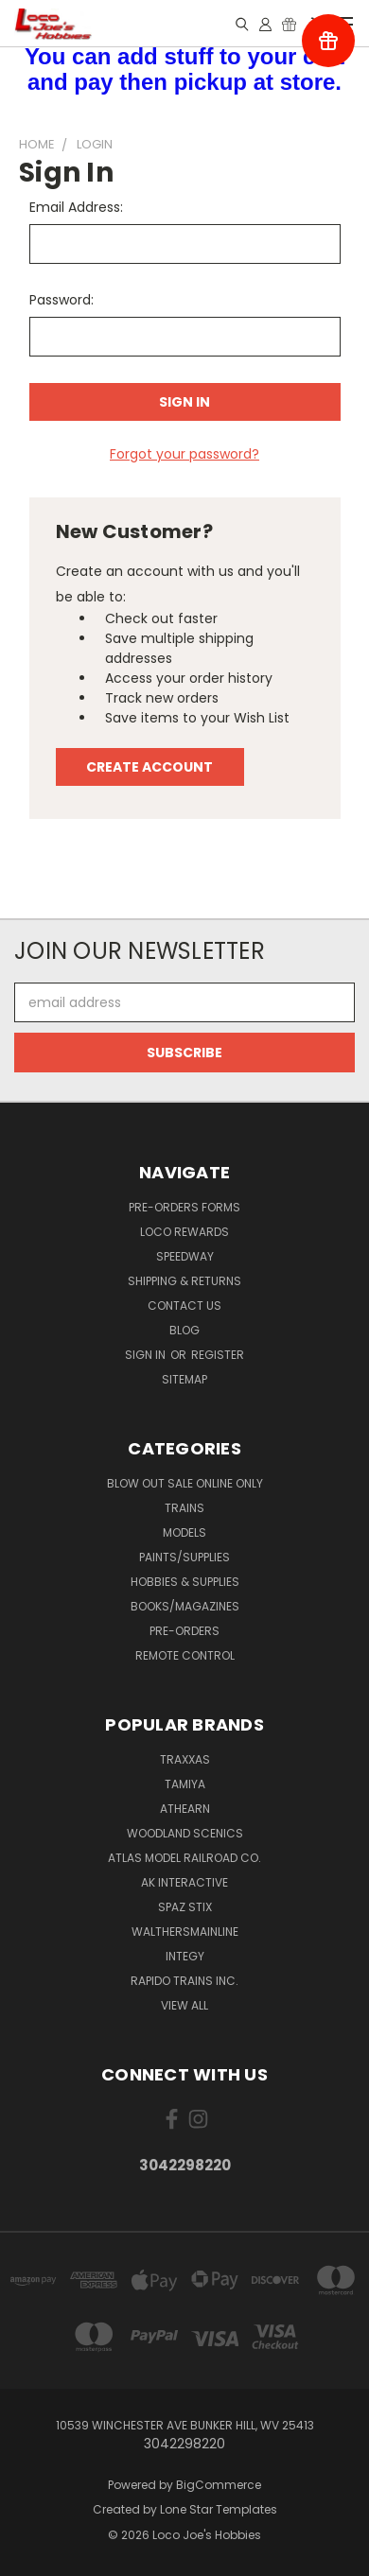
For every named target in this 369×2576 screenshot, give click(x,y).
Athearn (185, 1809)
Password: (61, 299)
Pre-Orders (184, 1631)
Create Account (149, 766)
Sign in (146, 1355)
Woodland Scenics (185, 1833)
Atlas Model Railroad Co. (184, 1858)
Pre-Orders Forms (184, 1207)
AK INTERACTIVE (184, 1882)
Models (184, 1532)
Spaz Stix (185, 1907)
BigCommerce (218, 2485)
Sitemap (184, 1379)
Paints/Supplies (184, 1557)
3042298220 (185, 2165)
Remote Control (185, 1655)
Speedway (185, 1256)
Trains (184, 1508)
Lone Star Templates (218, 2509)
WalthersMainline (185, 1931)
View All (184, 2005)
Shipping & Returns (184, 1281)
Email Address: (76, 207)
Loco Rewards (184, 1232)
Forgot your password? (184, 453)
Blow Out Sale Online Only (185, 1483)
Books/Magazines (185, 1606)
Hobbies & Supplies (185, 1582)
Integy (185, 1956)
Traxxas (185, 1759)
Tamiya (185, 1784)
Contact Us (184, 1305)
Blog (184, 1330)
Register (217, 1355)
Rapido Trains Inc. (184, 1981)
